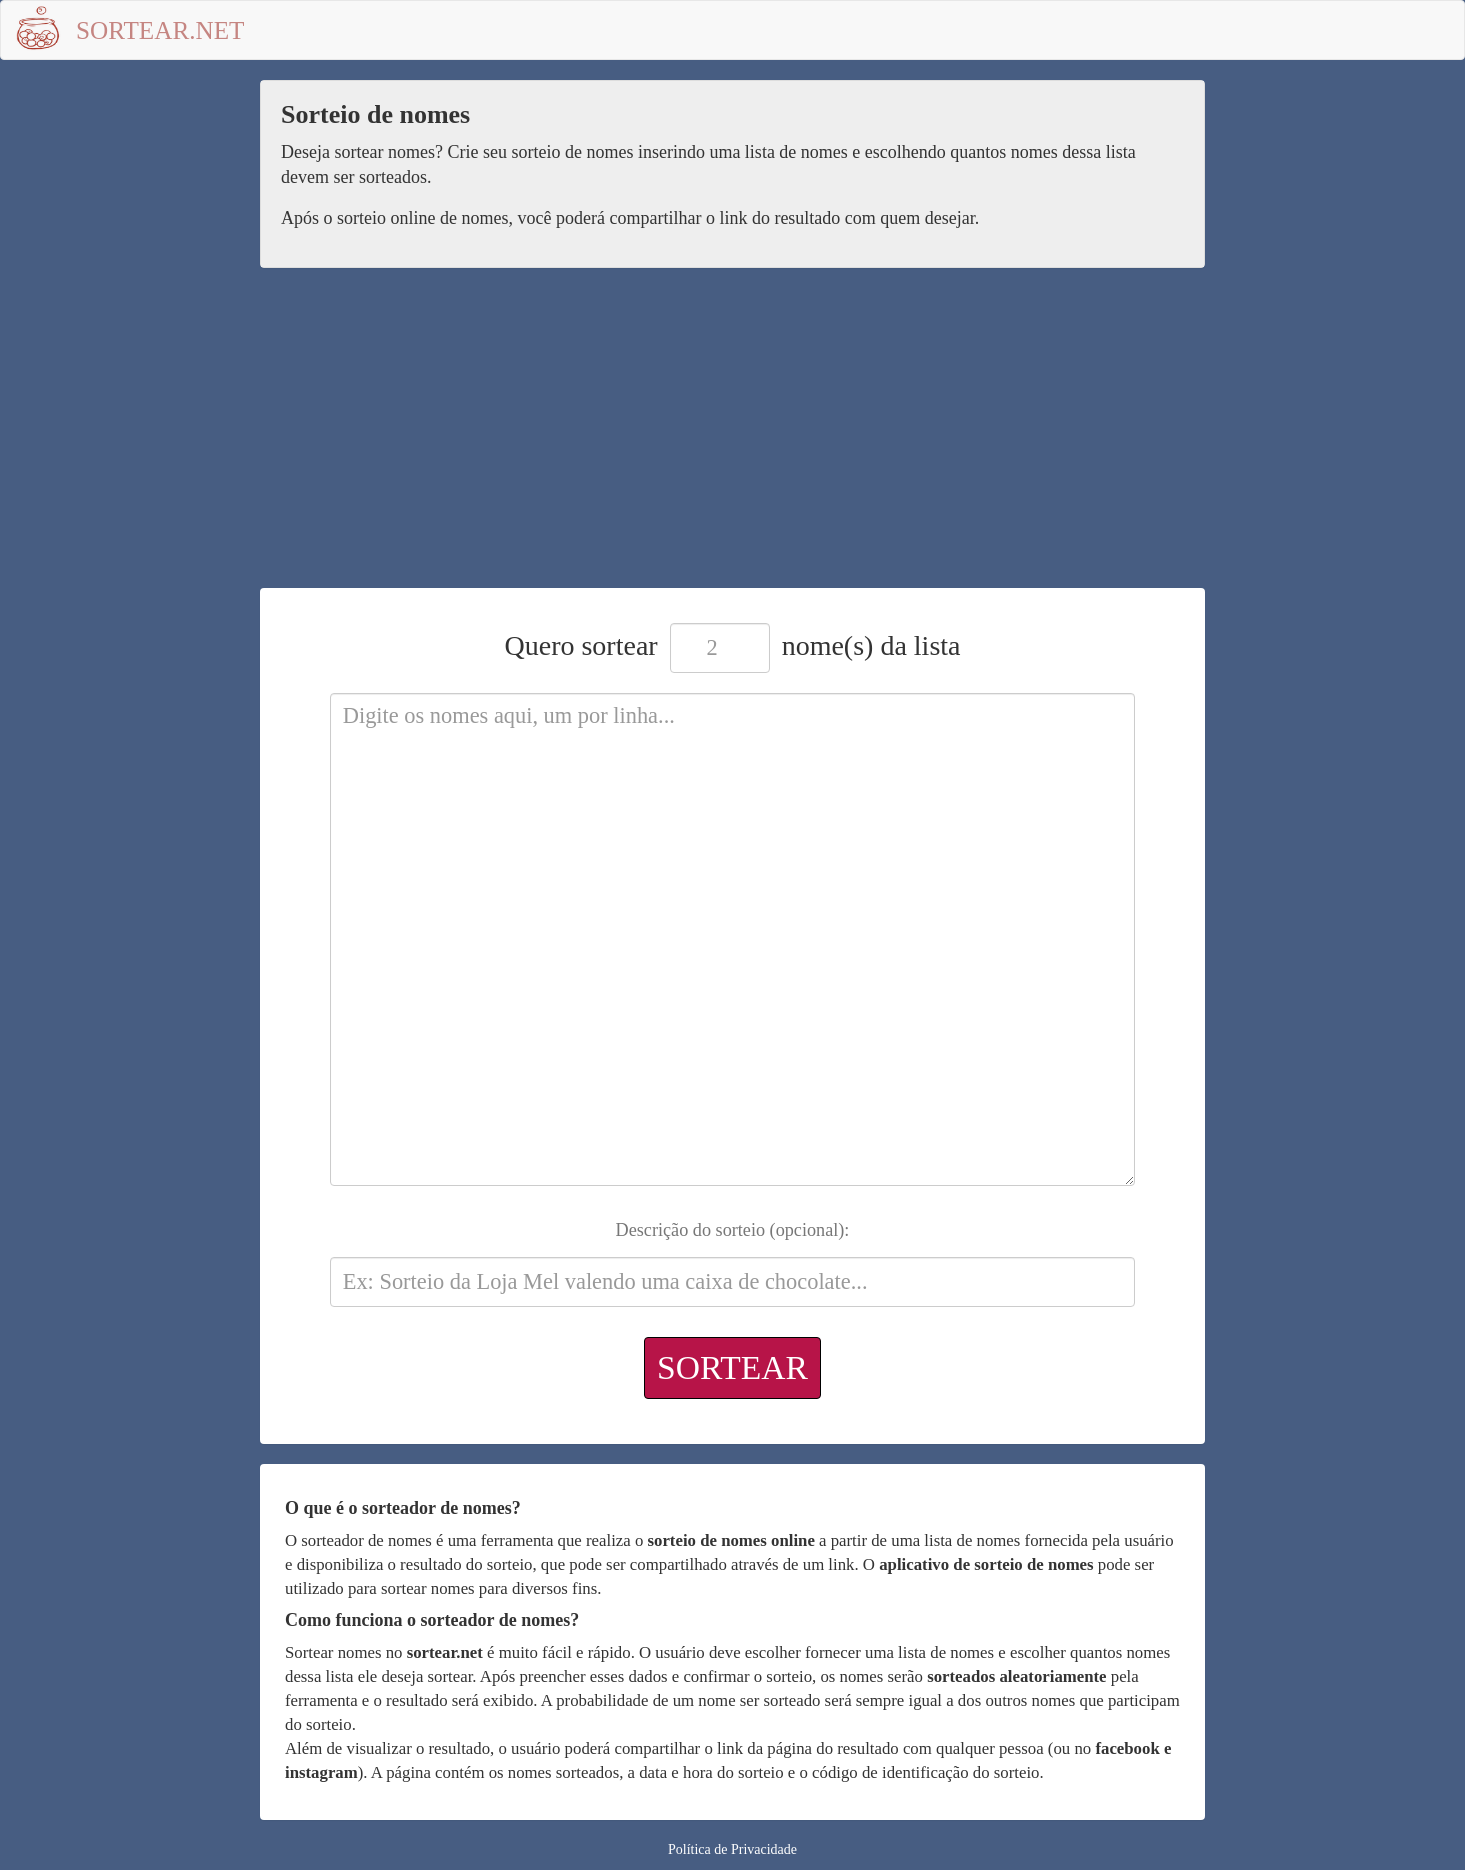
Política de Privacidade (732, 1849)
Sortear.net (160, 30)
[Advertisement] (733, 438)
